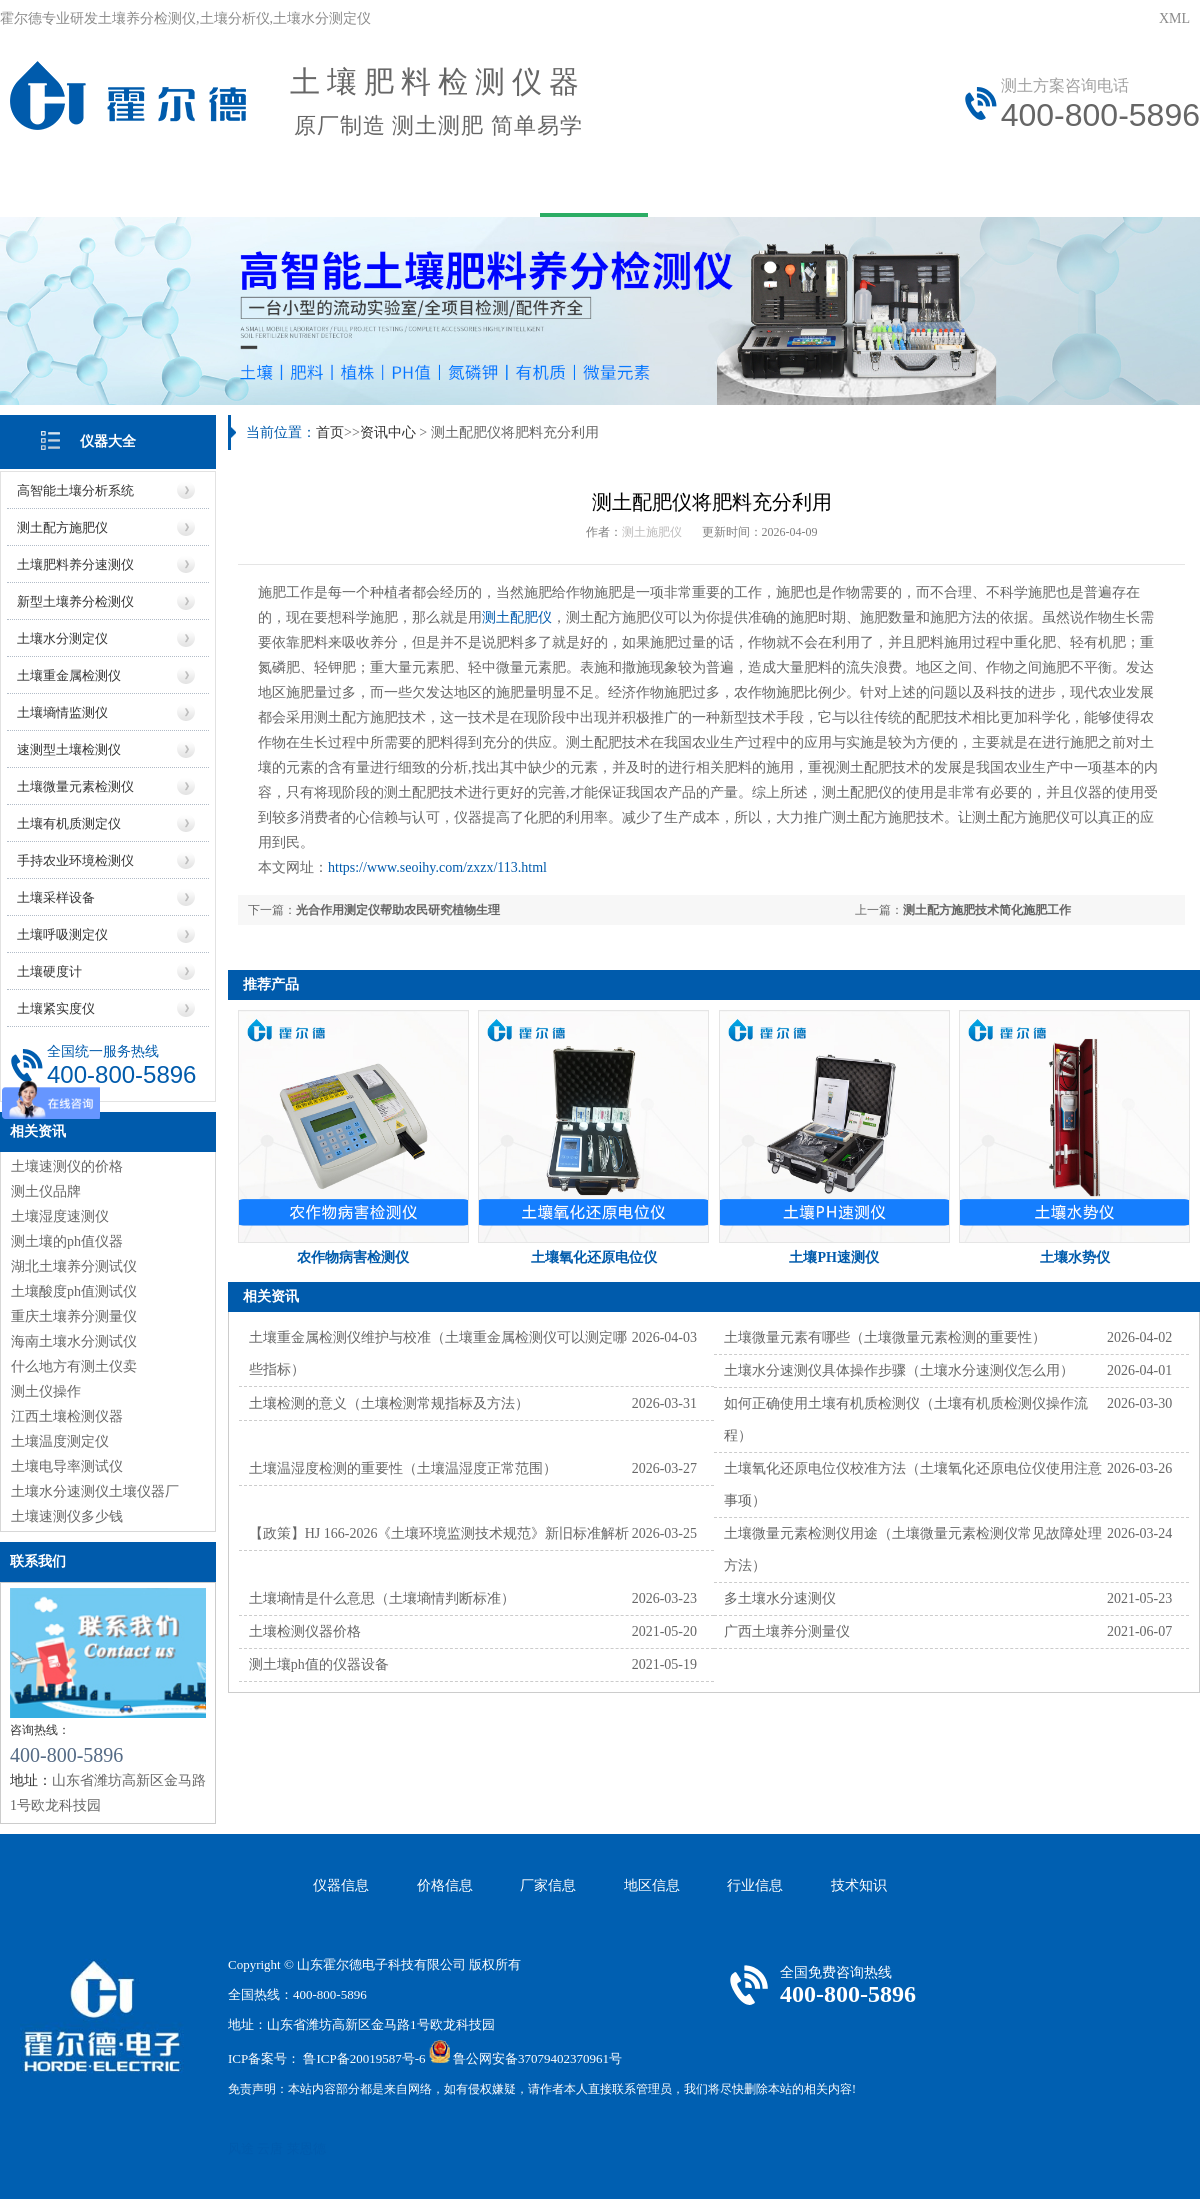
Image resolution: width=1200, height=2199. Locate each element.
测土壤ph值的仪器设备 (319, 1664)
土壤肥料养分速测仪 (75, 564)
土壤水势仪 (1075, 1257)
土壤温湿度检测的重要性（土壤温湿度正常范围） (403, 1468)
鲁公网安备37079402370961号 (537, 2058)
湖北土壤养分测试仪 (74, 1266)
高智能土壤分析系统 (75, 490)
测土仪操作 (46, 1391)
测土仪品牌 (46, 1191)
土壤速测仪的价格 (67, 1166)
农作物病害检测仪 (353, 1257)
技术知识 (859, 1885)
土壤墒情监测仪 (62, 712)
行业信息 (755, 1885)
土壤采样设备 (56, 897)
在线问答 (858, 187)
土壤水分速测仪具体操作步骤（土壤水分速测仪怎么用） (899, 1370)
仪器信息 (341, 1885)
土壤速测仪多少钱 (67, 1516)
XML (1174, 18)
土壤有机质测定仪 (69, 823)
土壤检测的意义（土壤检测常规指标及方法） (389, 1403)
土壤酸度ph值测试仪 (74, 1291)
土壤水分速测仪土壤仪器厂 (95, 1491)
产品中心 (330, 187)
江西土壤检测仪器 (67, 1416)
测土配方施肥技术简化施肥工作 (987, 910)
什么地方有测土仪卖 (74, 1366)
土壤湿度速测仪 (60, 1216)
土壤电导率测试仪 (67, 1466)
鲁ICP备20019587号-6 (364, 2058)
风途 (241, 2148)
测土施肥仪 (652, 532)
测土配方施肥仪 (62, 527)
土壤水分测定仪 (62, 638)
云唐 (270, 2148)
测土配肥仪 (517, 617)
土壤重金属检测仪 (69, 675)
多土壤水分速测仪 (780, 1598)
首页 (330, 432)
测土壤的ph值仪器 (67, 1241)
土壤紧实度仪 (56, 1008)
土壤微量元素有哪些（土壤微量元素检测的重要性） (885, 1337)
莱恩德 (306, 2148)
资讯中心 (594, 187)
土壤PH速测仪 (833, 1257)
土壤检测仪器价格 (305, 1631)
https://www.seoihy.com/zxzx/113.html (437, 867)
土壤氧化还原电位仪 (594, 1257)
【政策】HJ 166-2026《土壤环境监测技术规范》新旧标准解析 (439, 1533)
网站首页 (66, 187)
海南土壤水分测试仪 (74, 1341)
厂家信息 (548, 1885)
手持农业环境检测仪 (75, 860)
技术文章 (726, 187)
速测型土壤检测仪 (69, 749)
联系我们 (990, 187)
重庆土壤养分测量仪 (74, 1316)
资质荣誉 (1122, 187)
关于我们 (198, 187)
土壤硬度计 (49, 971)
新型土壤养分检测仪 (75, 601)
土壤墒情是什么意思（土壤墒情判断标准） (382, 1598)
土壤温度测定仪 (60, 1441)
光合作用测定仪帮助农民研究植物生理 (398, 910)
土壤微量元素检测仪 (75, 786)
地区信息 (652, 1885)
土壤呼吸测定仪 (62, 934)
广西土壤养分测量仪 (787, 1631)
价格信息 (445, 1885)
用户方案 (462, 187)
